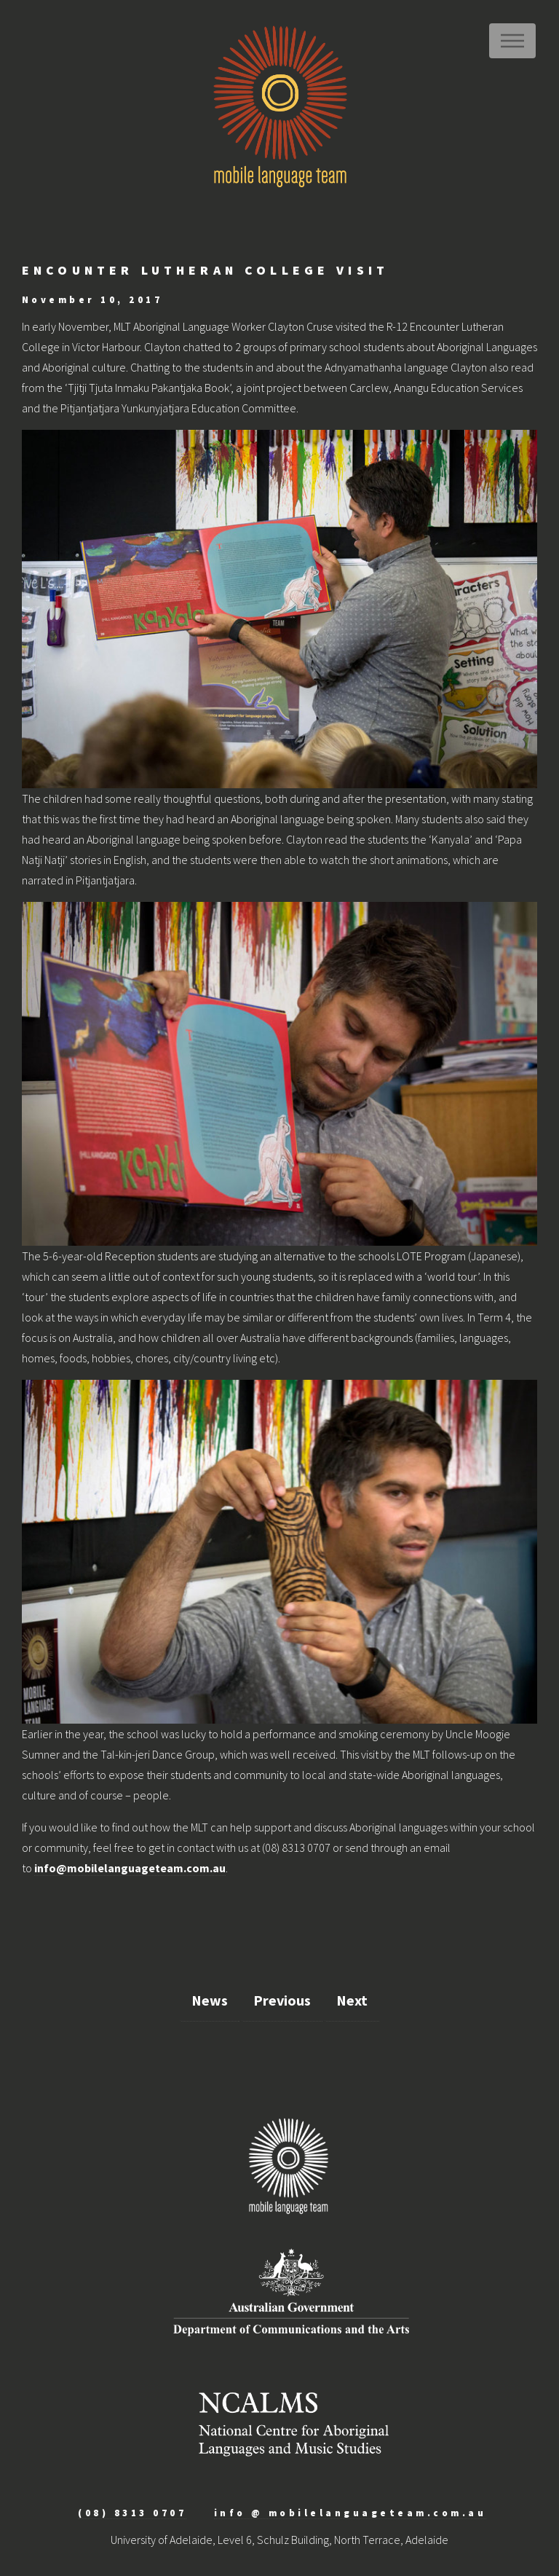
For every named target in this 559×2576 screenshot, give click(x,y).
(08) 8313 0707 (132, 2512)
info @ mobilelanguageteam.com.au (350, 2512)
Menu (512, 40)
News (209, 2000)
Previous (282, 2000)
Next (352, 2000)
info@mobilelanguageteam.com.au (130, 1868)
